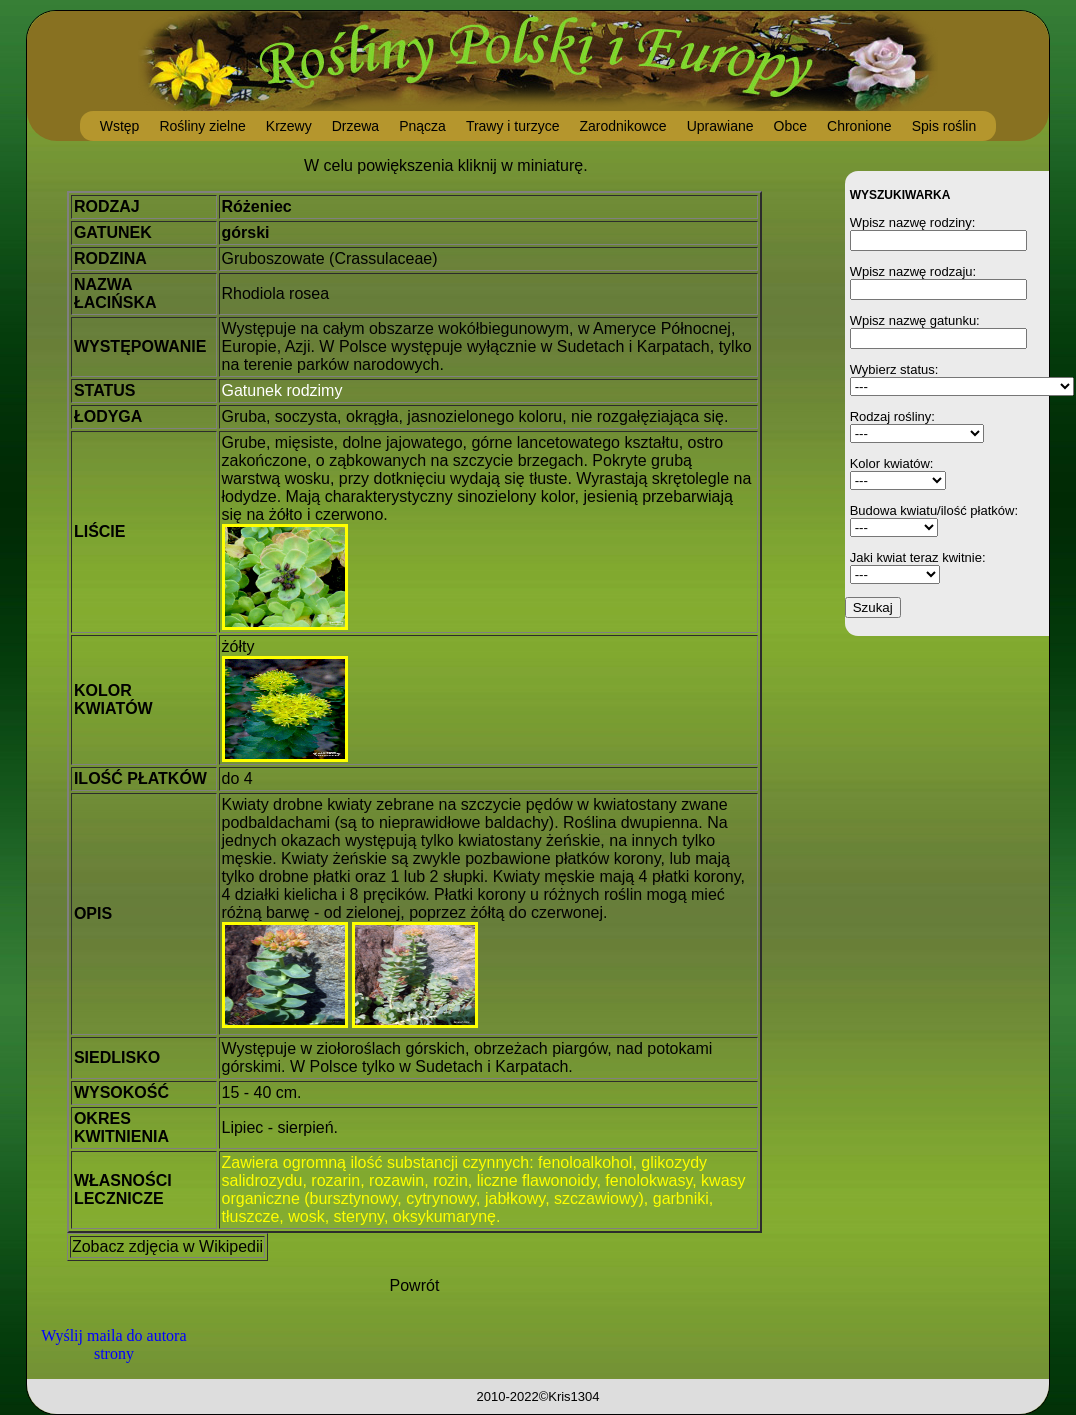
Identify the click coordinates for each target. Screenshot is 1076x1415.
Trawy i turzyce (513, 126)
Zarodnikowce (622, 126)
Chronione (859, 126)
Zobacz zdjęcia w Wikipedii (167, 1246)
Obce (790, 126)
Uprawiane (720, 126)
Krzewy (289, 126)
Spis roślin (944, 126)
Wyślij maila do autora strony (113, 1344)
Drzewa (355, 126)
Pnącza (422, 126)
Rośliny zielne (202, 126)
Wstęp (120, 126)
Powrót (415, 1285)
